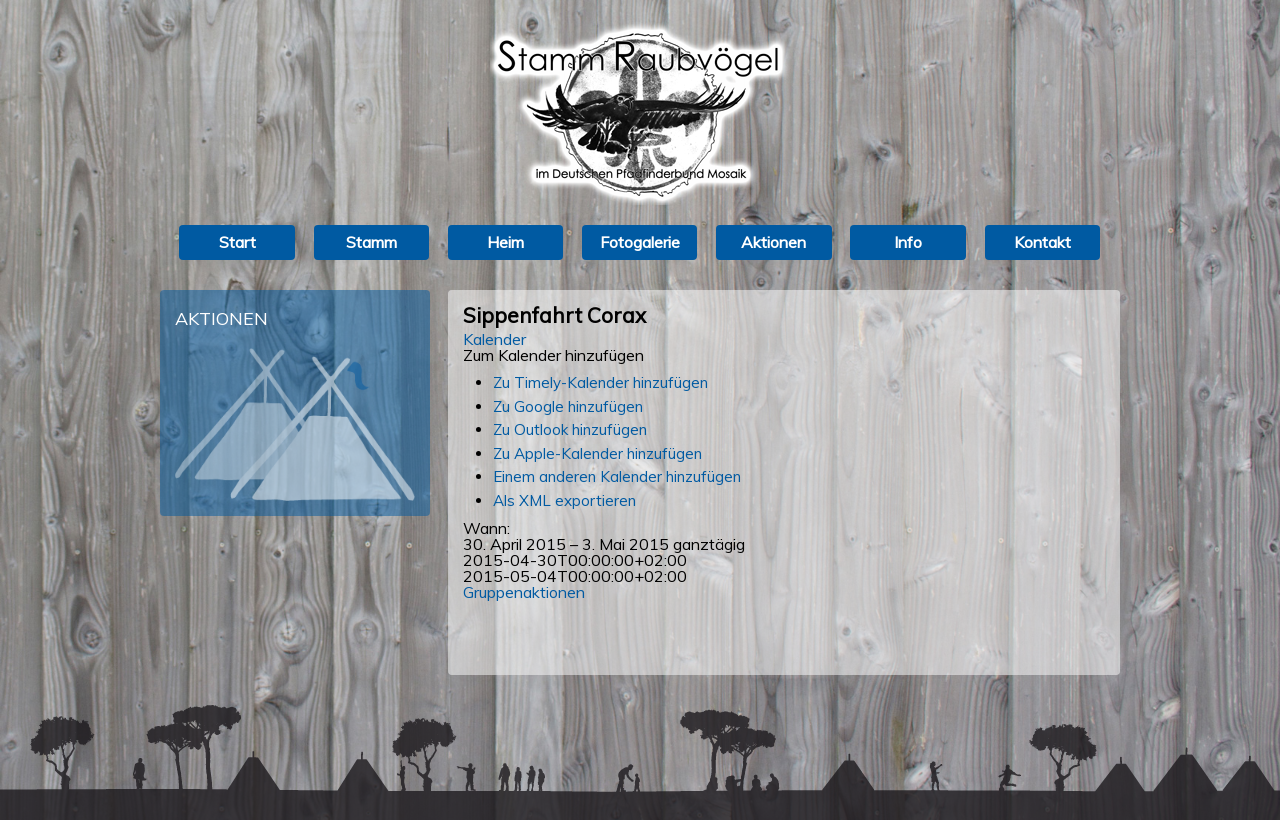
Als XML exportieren (564, 500)
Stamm (371, 242)
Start (237, 242)
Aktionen (773, 242)
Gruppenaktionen (524, 592)
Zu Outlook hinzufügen (570, 429)
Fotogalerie (640, 242)
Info (908, 242)
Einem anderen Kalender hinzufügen (617, 476)
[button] (553, 355)
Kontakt (1042, 242)
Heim (505, 242)
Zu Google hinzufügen (568, 406)
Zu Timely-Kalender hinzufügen (600, 382)
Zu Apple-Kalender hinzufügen (597, 453)
